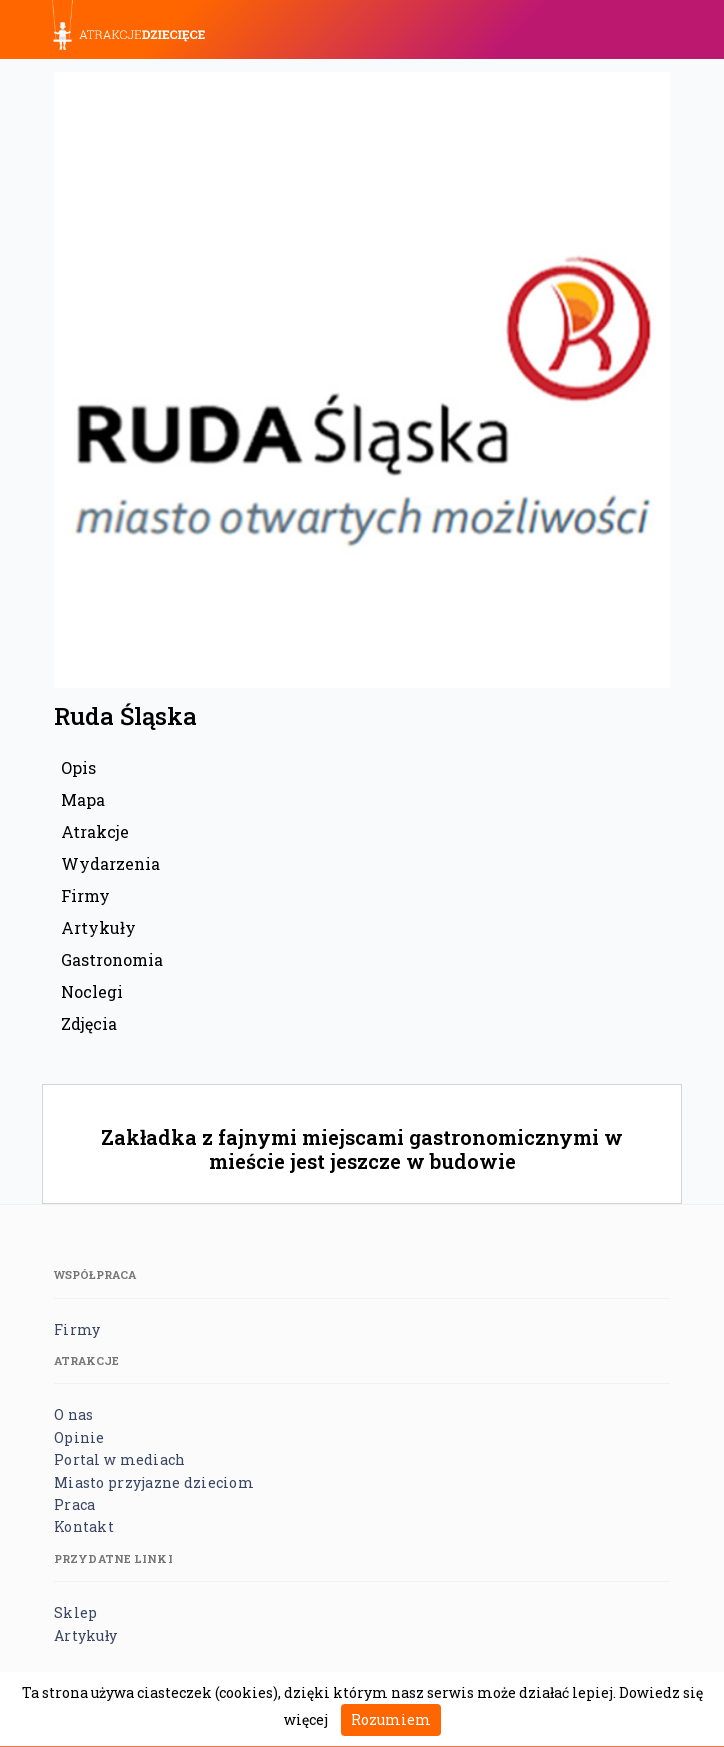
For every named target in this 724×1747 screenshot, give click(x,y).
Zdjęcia (89, 1023)
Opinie (79, 1437)
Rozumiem (391, 1719)
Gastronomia (112, 959)
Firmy (85, 895)
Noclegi (92, 991)
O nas (73, 1414)
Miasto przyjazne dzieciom (154, 1482)
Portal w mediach (119, 1459)
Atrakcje (95, 831)
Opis (78, 767)
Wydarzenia (110, 863)
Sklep (75, 1612)
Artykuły (98, 927)
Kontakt (84, 1526)
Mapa (83, 799)
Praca (74, 1504)
